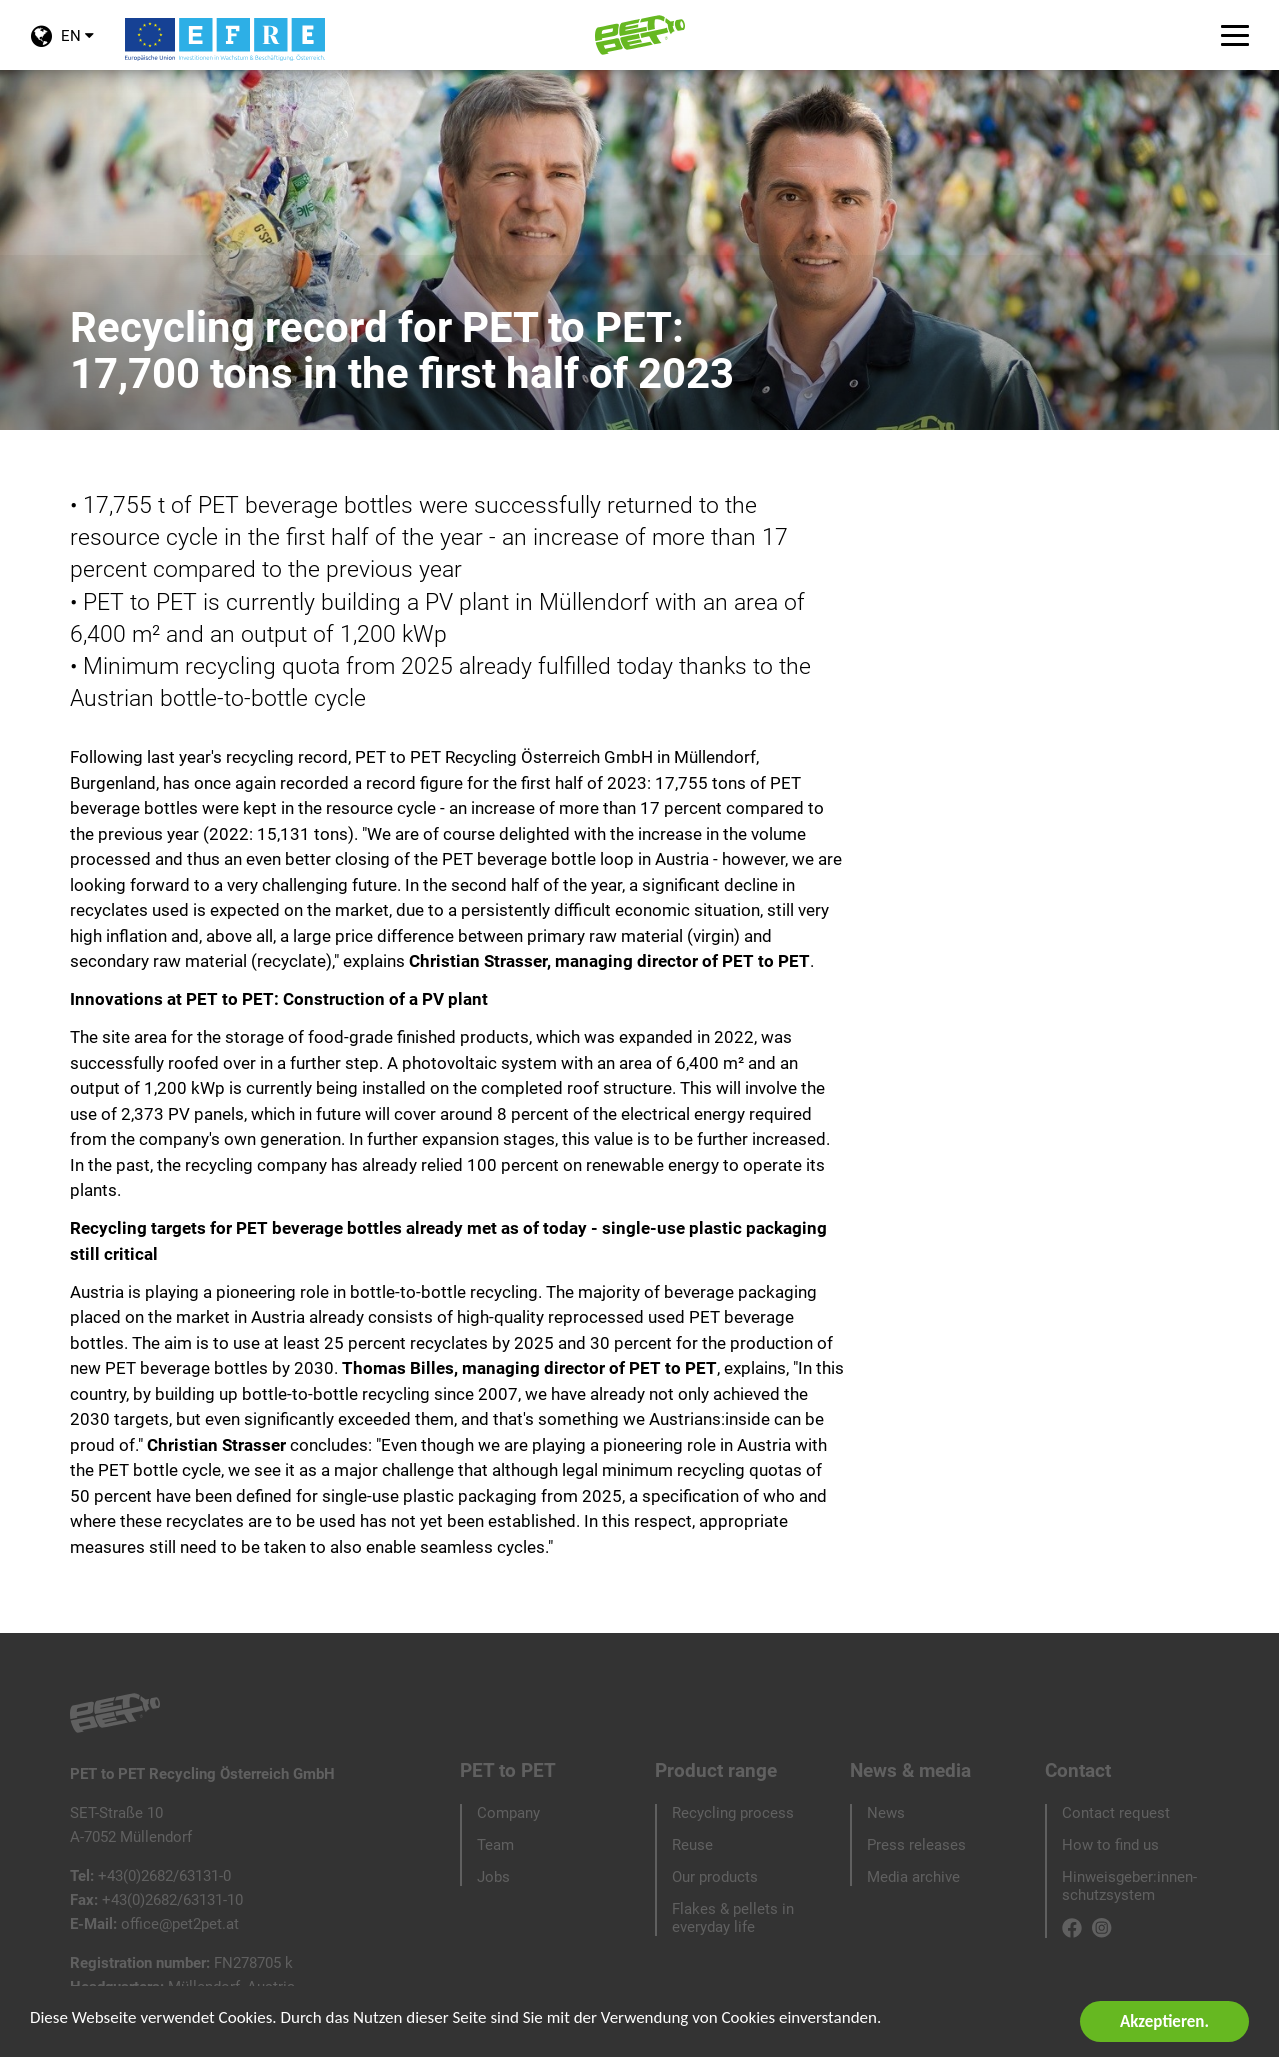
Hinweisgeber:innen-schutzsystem (1129, 1886)
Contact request (1116, 1813)
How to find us (1110, 1845)
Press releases (916, 1845)
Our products (715, 1877)
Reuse (692, 1845)
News (886, 1813)
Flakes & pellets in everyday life (733, 1918)
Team (495, 1845)
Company (508, 1813)
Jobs (493, 1877)
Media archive (913, 1877)
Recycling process (733, 1813)
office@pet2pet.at (180, 1924)
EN (62, 48)
